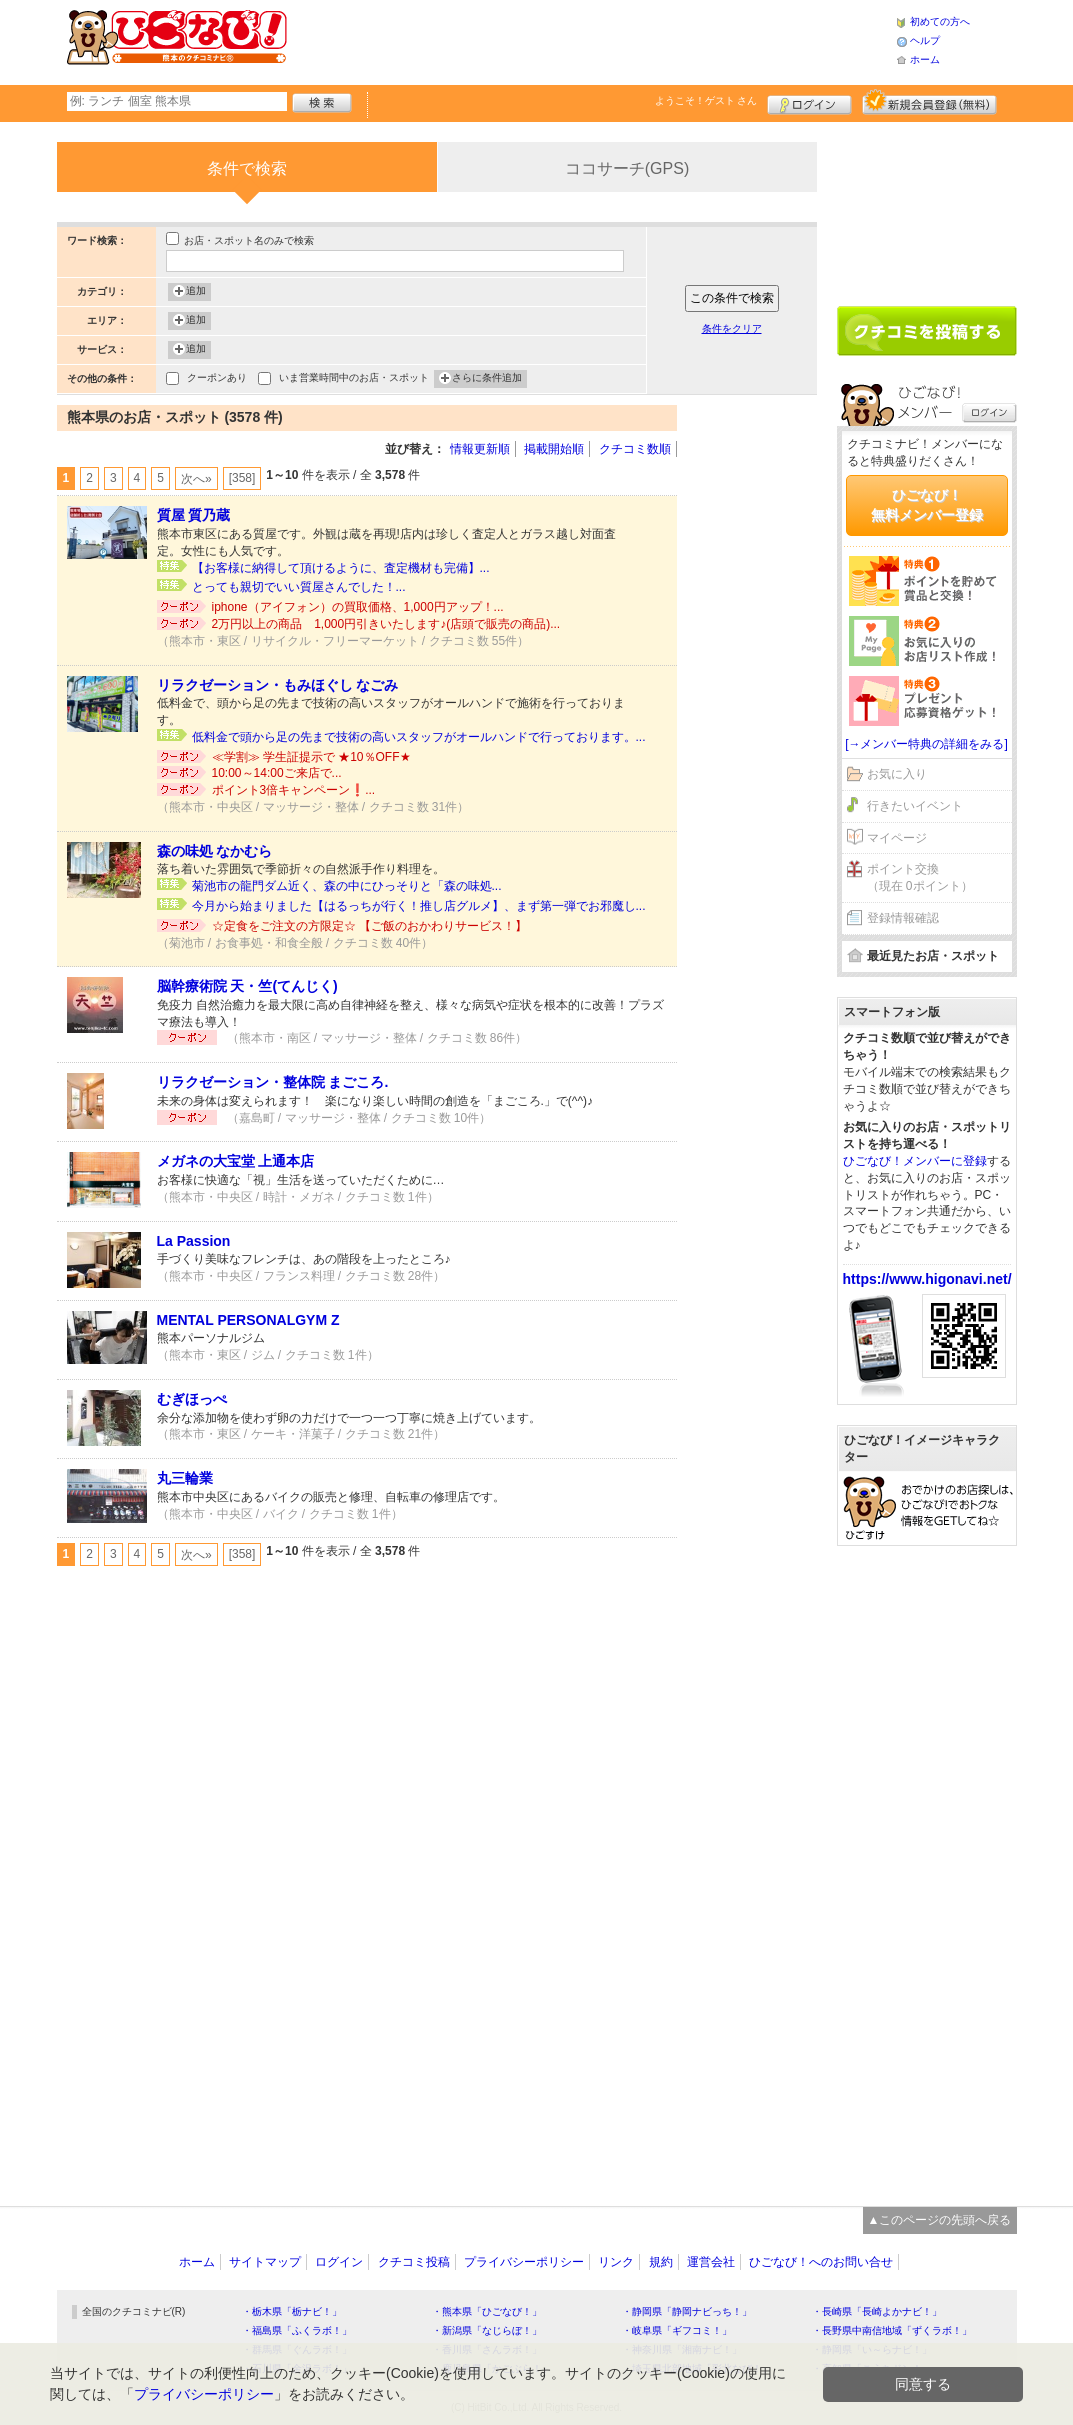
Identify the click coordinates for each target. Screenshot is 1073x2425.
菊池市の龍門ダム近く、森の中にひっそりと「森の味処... (347, 886)
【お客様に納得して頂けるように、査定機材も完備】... (341, 568)
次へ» (196, 479)
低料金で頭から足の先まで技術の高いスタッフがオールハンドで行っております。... (419, 737)
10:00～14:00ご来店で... (277, 773)
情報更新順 (480, 449)
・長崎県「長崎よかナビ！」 (877, 2311)
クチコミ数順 (635, 449)
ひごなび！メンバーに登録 (915, 1161)
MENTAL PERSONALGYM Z (248, 1320)
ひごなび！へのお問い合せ (821, 2262)
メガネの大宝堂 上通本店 (236, 1161)
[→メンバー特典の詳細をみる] (926, 744)
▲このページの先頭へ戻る (940, 2220)
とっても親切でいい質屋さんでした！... (299, 587)
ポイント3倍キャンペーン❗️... (294, 790)
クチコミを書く (927, 331)
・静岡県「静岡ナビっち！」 (687, 2311)
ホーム (925, 59)
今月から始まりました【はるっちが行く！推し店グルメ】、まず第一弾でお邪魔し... (419, 906)
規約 (661, 2262)
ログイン (809, 102)
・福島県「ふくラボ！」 (297, 2330)
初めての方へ (940, 21)
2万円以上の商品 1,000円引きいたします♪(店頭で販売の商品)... (386, 624)
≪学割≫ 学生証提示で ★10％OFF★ (311, 757)
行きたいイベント (915, 806)
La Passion (194, 1241)
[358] (242, 478)
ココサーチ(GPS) (627, 168)
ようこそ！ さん (706, 100)
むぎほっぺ (192, 1399)
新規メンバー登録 (929, 102)
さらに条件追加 (487, 379)
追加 (196, 292)
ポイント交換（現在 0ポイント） (920, 877)
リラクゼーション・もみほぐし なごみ (278, 685)
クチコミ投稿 (414, 2262)
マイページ (897, 838)
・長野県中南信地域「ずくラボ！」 (892, 2330)
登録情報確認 (903, 918)
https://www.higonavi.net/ (927, 1279)
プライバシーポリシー (524, 2262)
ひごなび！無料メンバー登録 (927, 505)
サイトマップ (265, 2262)
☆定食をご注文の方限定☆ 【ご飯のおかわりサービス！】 (369, 926)
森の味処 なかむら (215, 851)
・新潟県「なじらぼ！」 (487, 2330)
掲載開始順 (554, 449)
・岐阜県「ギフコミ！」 (677, 2330)
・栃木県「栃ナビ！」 (292, 2311)
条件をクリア (732, 328)
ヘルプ (925, 40)
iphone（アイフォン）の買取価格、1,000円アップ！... (358, 607)
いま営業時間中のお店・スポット (354, 379)
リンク (616, 2262)
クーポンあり (217, 379)
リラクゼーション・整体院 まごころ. (273, 1082)
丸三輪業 (185, 1478)
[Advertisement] (591, 40)
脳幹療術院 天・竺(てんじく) (247, 986)
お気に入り (897, 774)
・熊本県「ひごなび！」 (487, 2311)
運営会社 (711, 2262)
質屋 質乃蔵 (194, 515)
